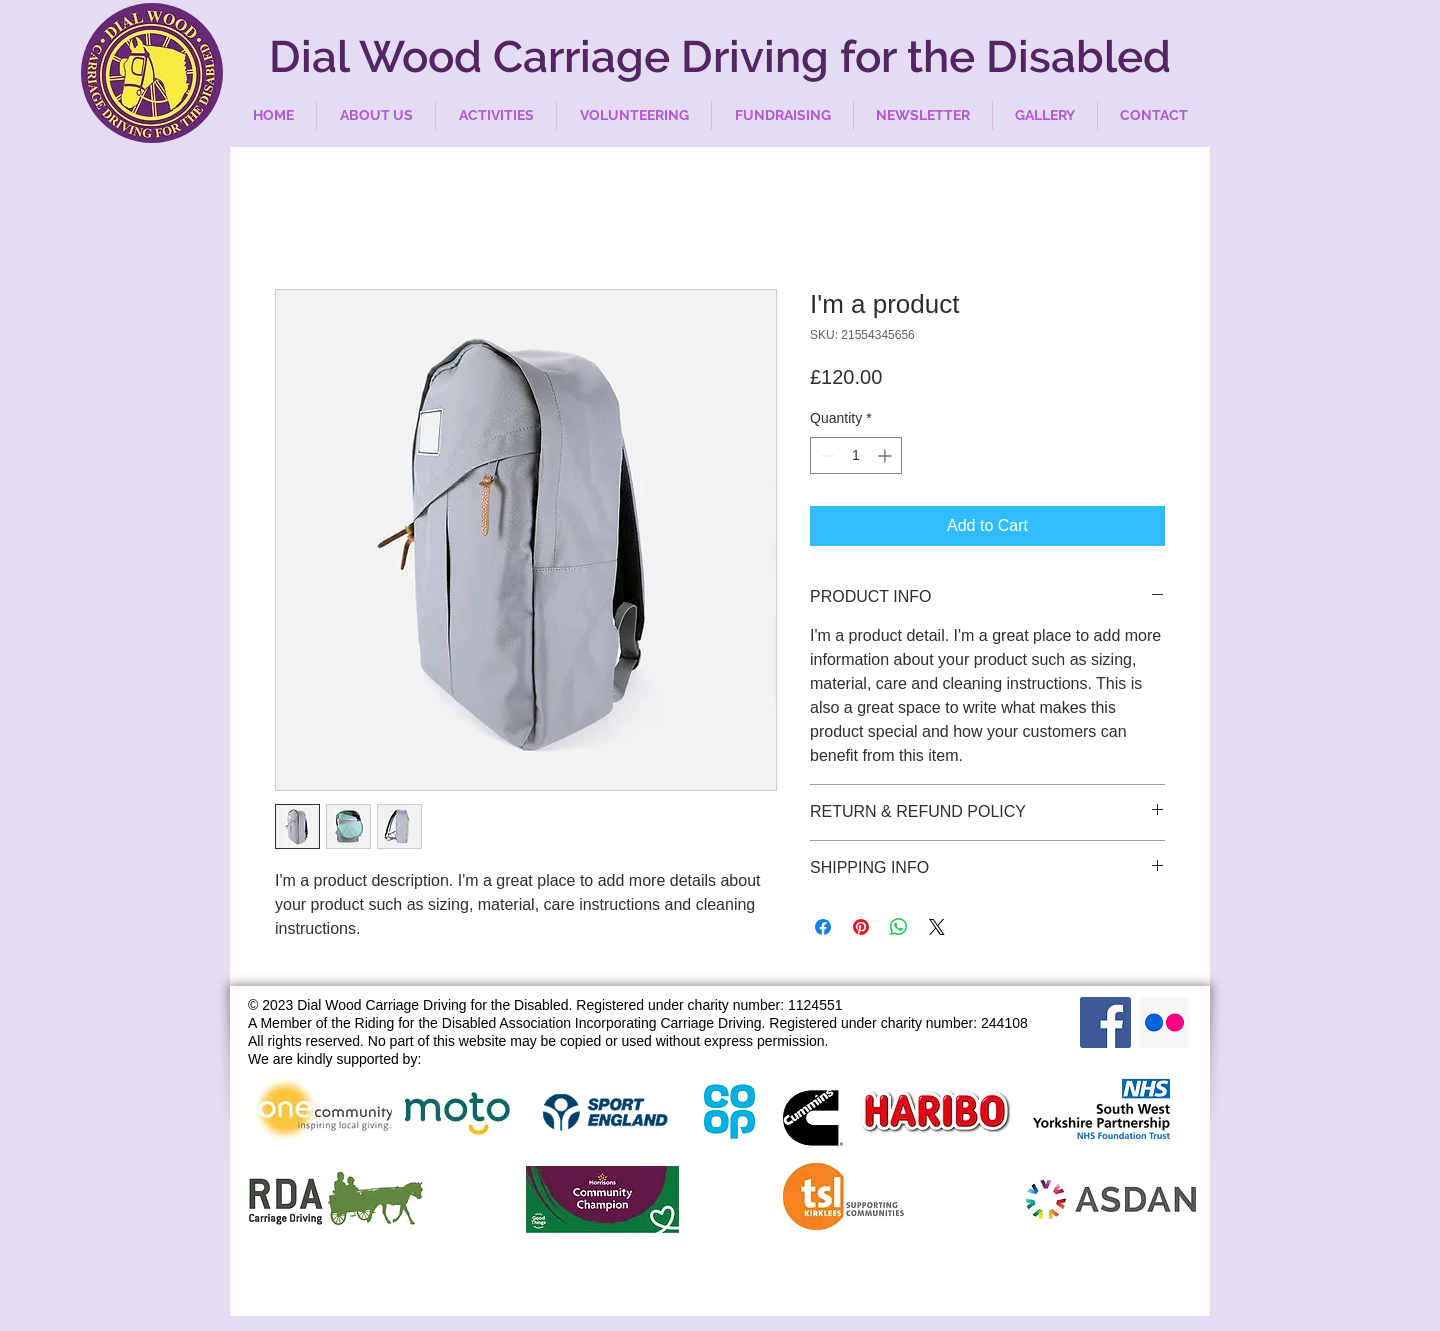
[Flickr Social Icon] (1164, 1022)
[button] (376, 115)
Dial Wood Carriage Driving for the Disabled (720, 56)
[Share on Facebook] (823, 927)
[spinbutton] (856, 455)
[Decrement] (825, 455)
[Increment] (886, 455)
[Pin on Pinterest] (861, 927)
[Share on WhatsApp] (899, 927)
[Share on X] (937, 927)
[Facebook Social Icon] (1105, 1022)
